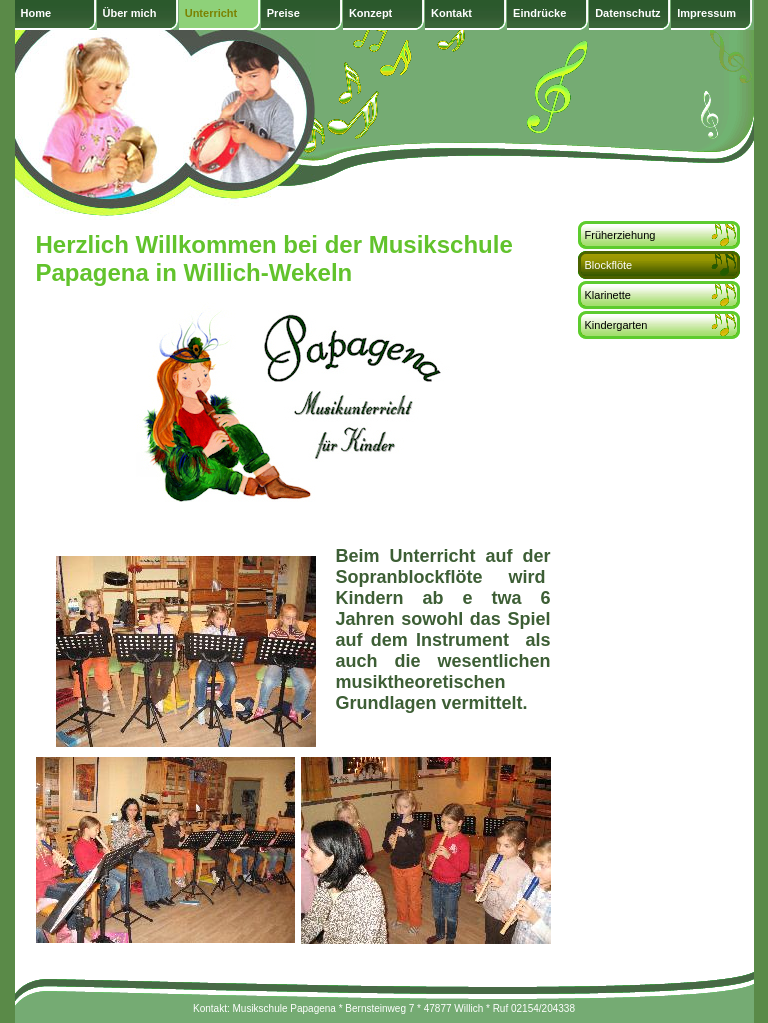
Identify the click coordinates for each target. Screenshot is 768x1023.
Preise (283, 13)
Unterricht (211, 13)
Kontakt (451, 13)
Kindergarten (616, 325)
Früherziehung (620, 235)
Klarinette (608, 295)
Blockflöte (609, 265)
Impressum (706, 13)
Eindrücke (539, 13)
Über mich (130, 13)
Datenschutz (627, 13)
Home (36, 13)
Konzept (370, 13)
